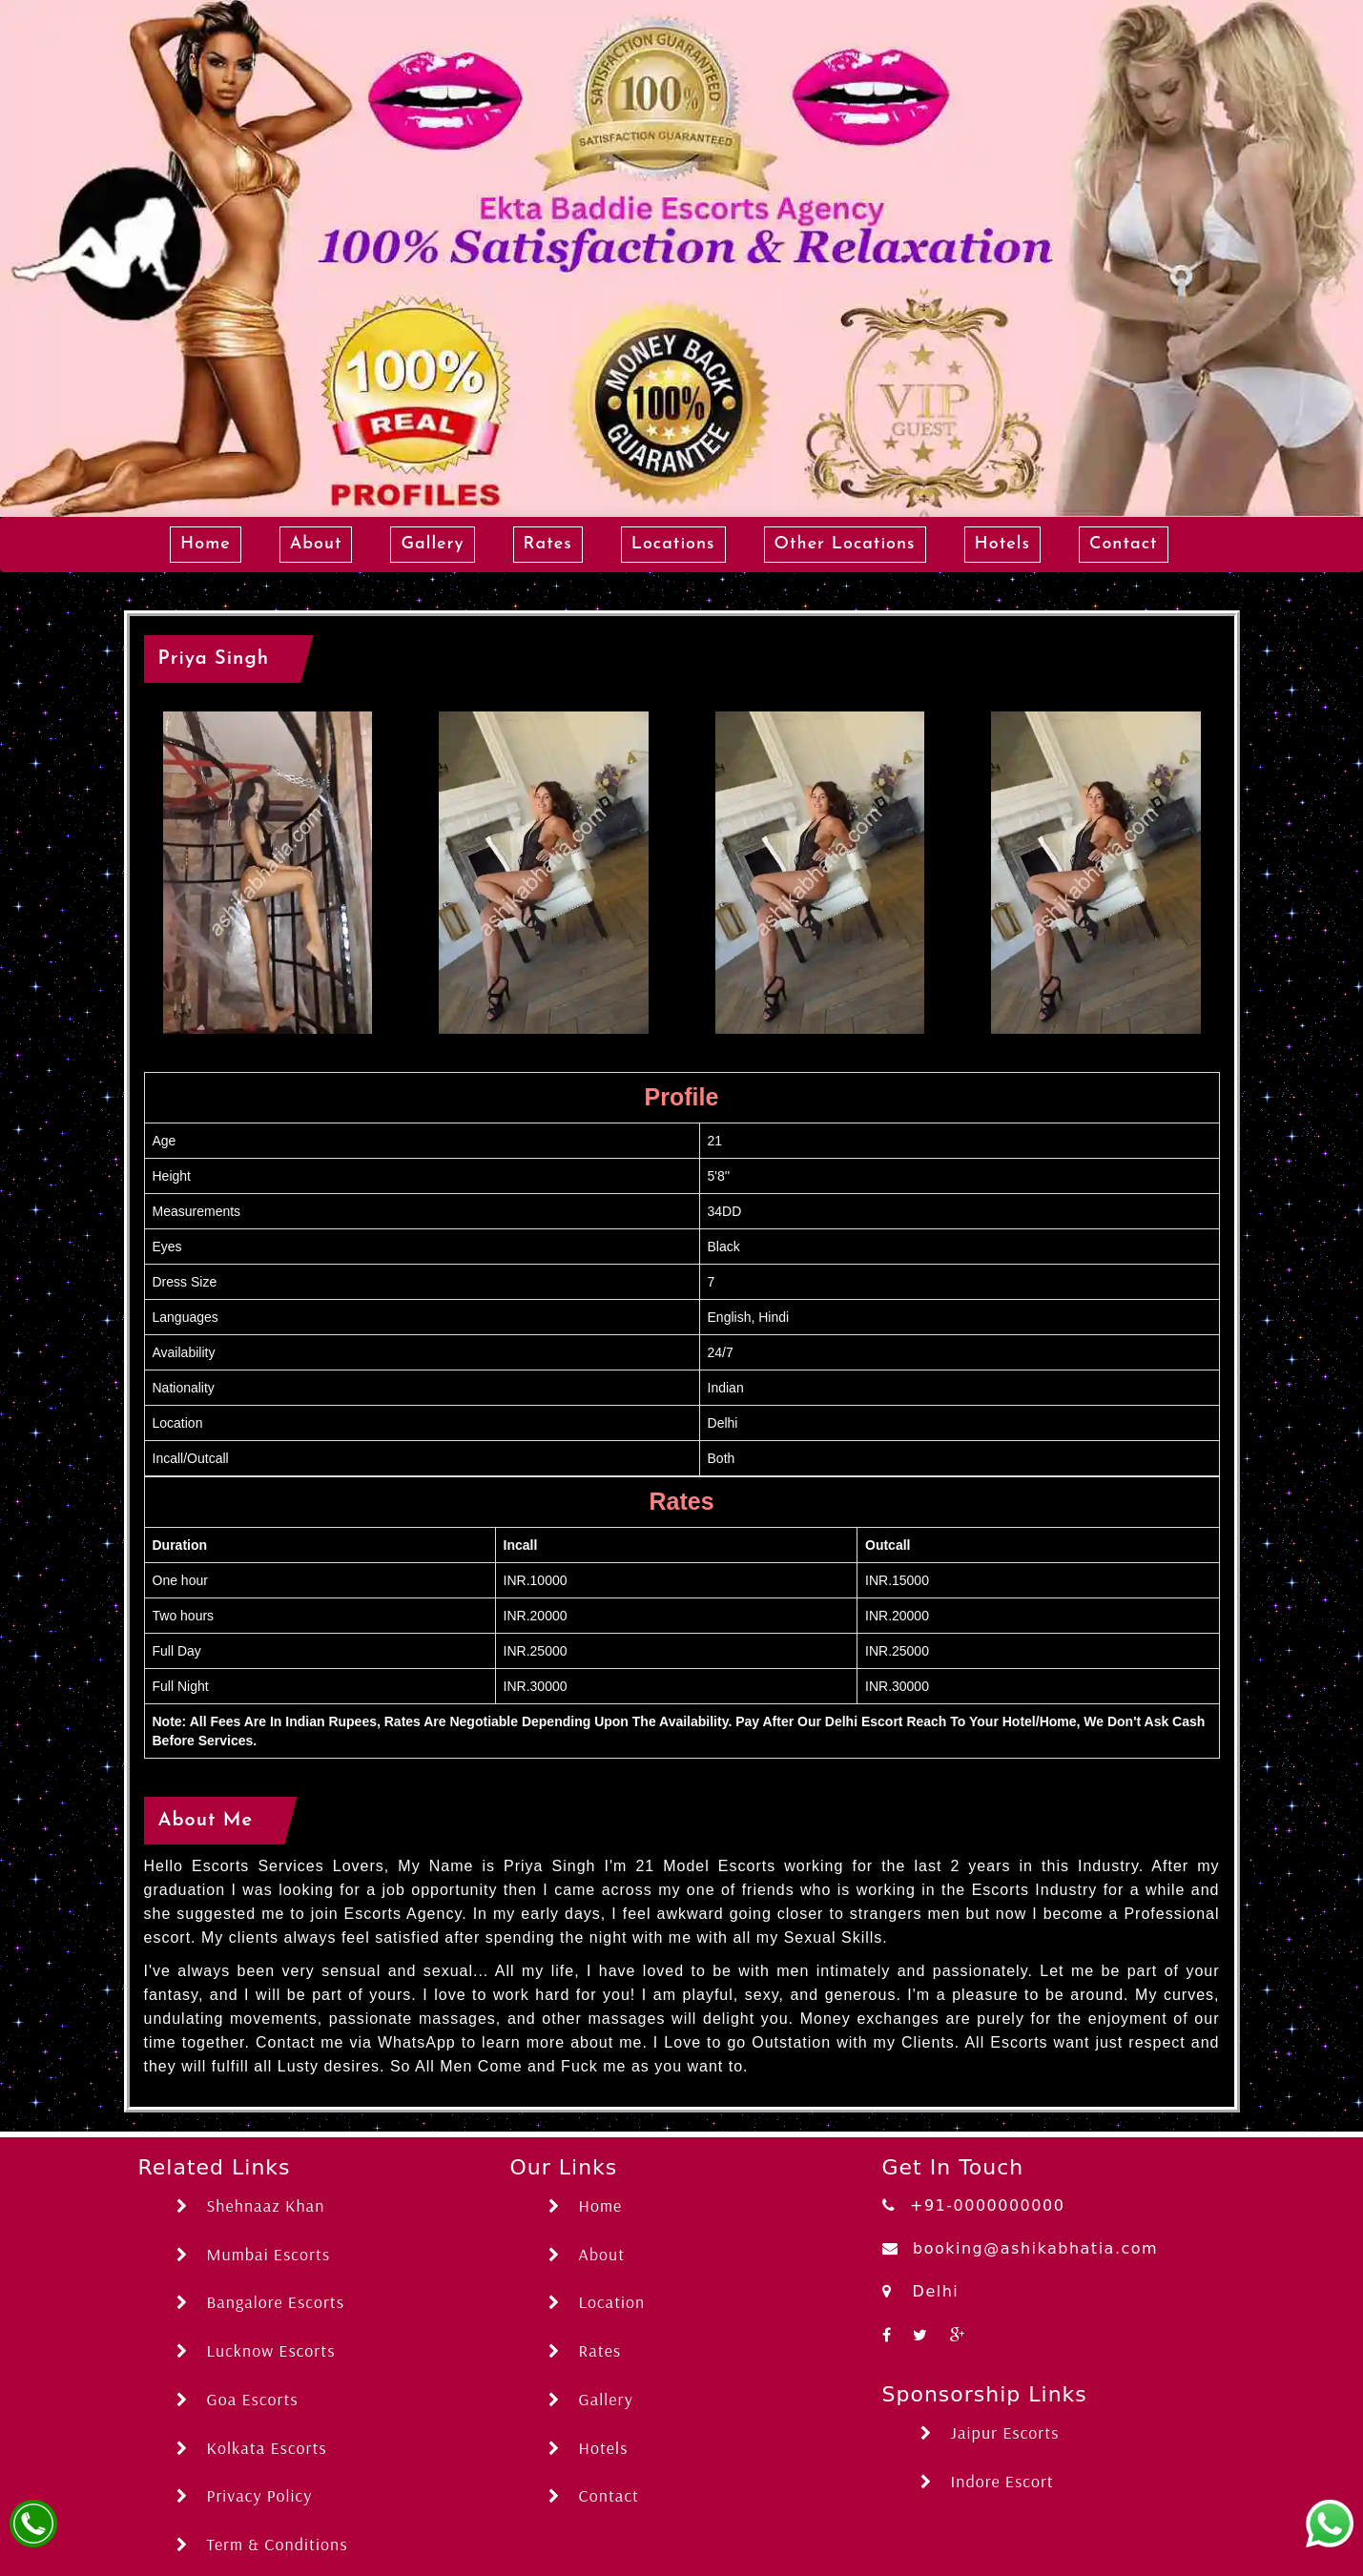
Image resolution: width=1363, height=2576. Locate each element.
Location (597, 2302)
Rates (548, 544)
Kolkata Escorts (251, 2448)
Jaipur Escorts (990, 2432)
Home (205, 544)
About (316, 544)
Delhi (921, 2291)
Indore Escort (987, 2481)
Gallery (432, 544)
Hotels (1002, 544)
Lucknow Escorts (256, 2350)
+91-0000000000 (973, 2205)
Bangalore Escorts (260, 2302)
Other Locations (845, 544)
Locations (673, 544)
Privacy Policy (244, 2495)
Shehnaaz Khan (250, 2205)
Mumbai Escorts (253, 2254)
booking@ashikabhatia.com (1020, 2248)
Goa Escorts (237, 2399)
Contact (1123, 544)
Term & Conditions (262, 2544)
